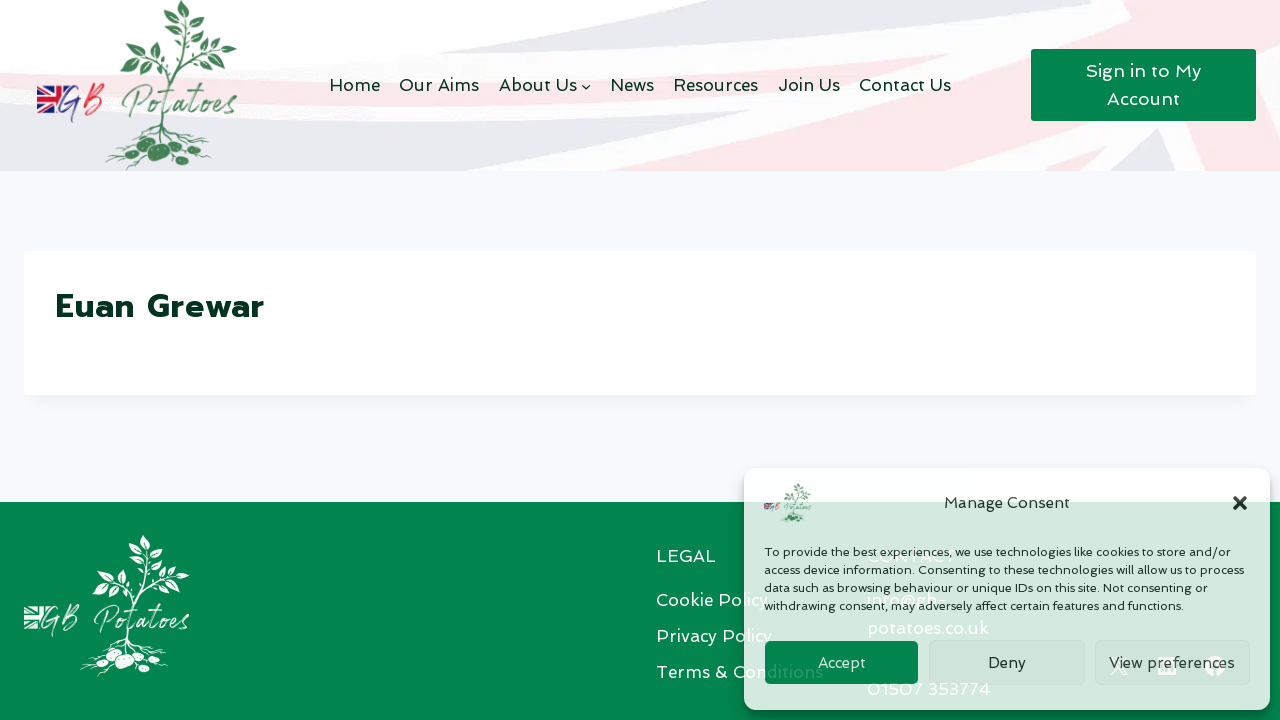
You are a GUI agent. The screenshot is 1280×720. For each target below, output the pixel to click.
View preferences (1172, 663)
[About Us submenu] (586, 85)
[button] (1240, 503)
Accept (842, 663)
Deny (1007, 663)
